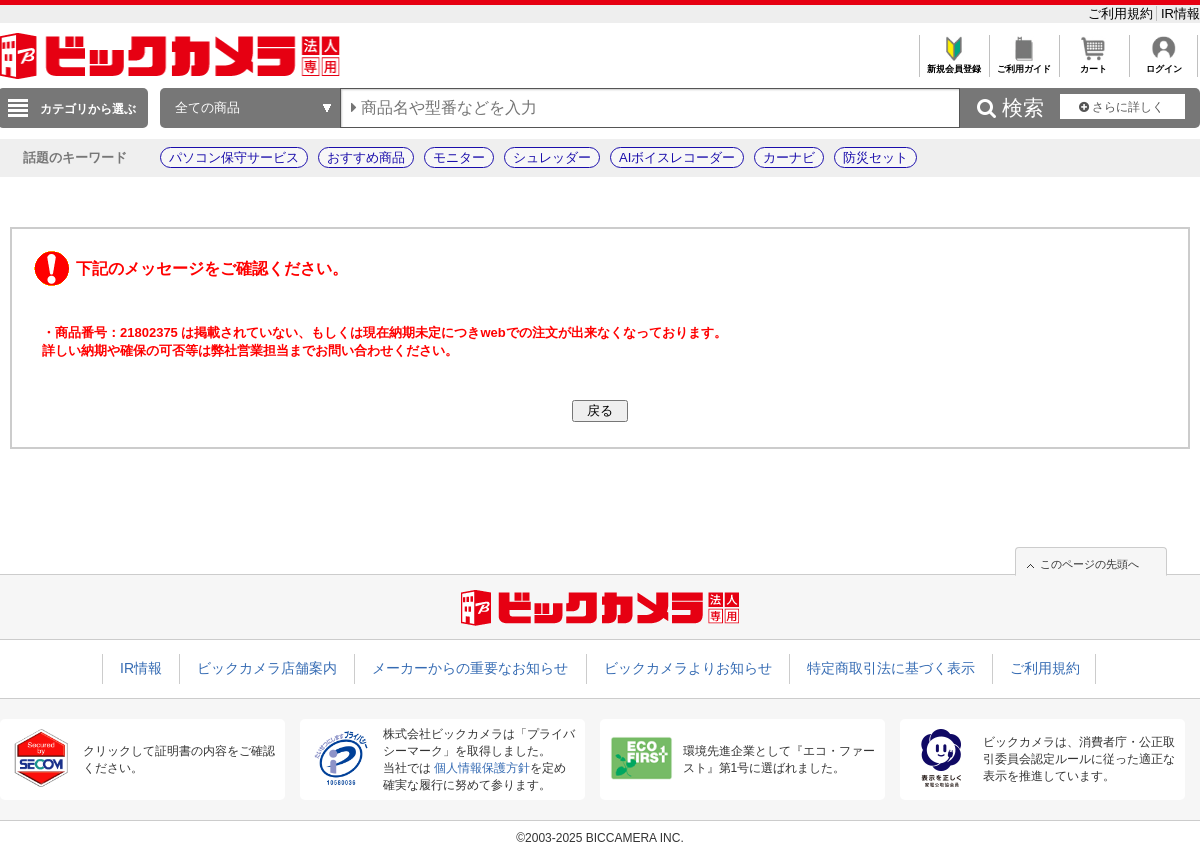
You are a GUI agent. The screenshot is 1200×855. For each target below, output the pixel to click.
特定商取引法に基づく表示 (891, 668)
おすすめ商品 (366, 157)
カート (1093, 63)
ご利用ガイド (1023, 63)
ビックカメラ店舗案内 (267, 668)
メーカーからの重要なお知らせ (470, 668)
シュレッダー (552, 157)
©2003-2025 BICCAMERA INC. (600, 838)
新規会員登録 (953, 63)
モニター (459, 157)
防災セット (875, 157)
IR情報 (1180, 13)
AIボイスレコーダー (677, 157)
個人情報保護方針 (482, 768)
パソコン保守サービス (234, 157)
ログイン (1163, 63)
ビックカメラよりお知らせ (688, 668)
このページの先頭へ (1089, 564)
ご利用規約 (1122, 13)
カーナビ (789, 157)
